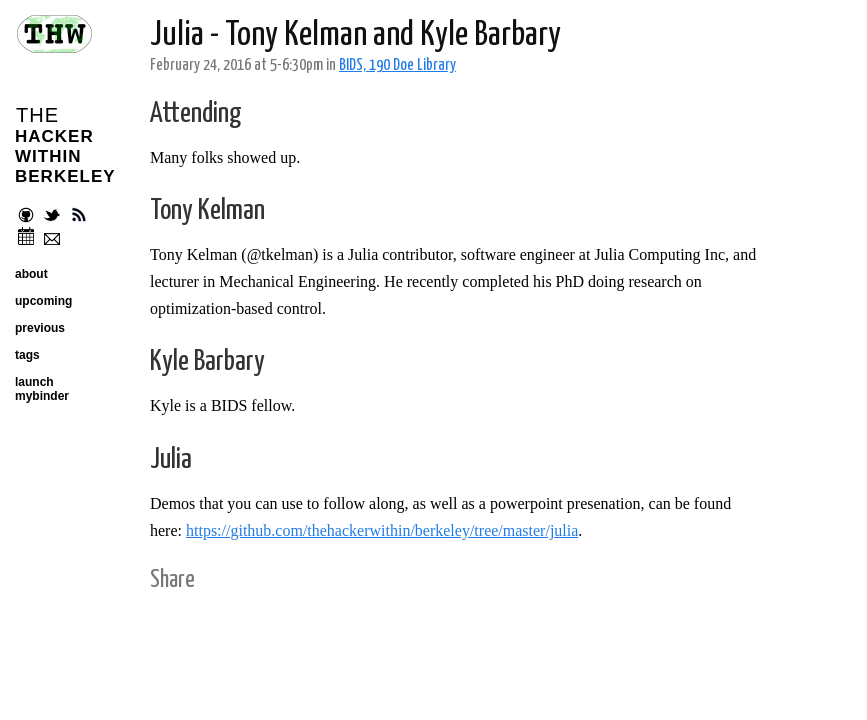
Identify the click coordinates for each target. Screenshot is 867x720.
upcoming (43, 301)
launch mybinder (42, 389)
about (31, 274)
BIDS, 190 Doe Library (397, 65)
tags (27, 355)
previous (40, 328)
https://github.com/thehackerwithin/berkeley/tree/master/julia (382, 530)
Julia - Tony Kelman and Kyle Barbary (355, 35)
